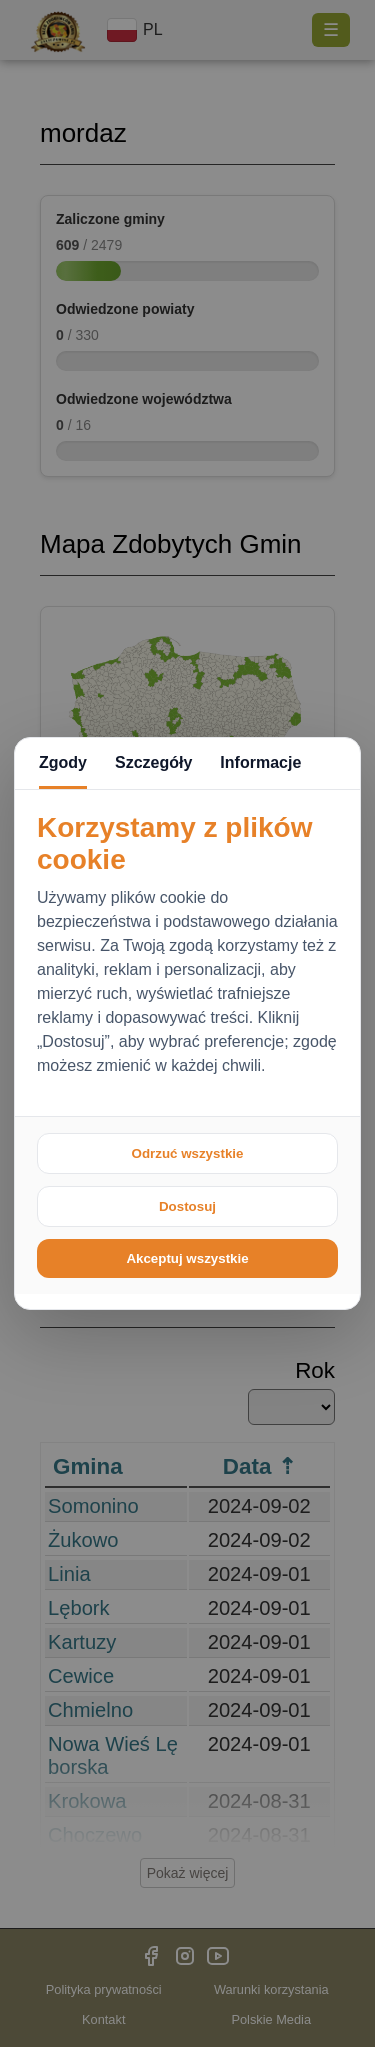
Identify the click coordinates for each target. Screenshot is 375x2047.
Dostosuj (187, 1206)
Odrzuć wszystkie (188, 1153)
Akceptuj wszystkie (187, 1258)
